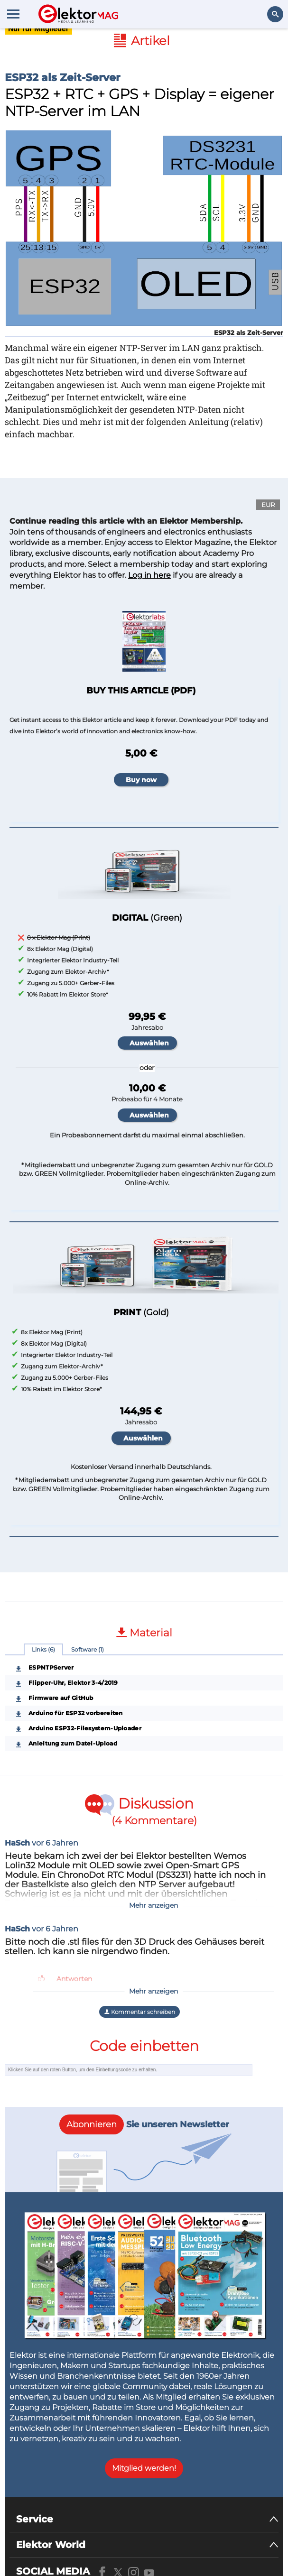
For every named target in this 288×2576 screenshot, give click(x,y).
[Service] (147, 2519)
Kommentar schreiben (139, 2011)
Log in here (149, 575)
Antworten (74, 1979)
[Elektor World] (147, 2545)
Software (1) (87, 1649)
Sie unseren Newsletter (144, 2124)
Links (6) (43, 1649)
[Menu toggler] (13, 14)
